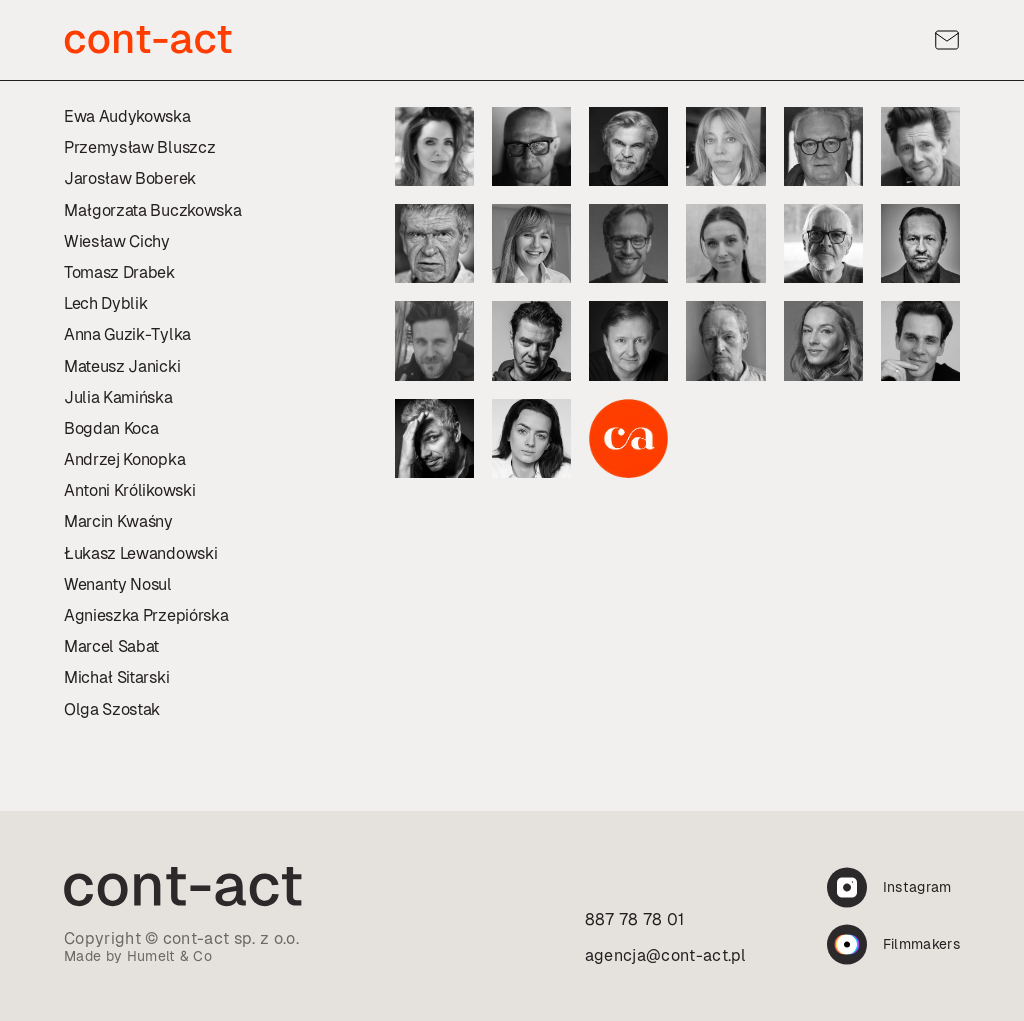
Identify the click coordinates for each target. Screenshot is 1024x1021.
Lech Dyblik (105, 303)
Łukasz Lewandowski (140, 553)
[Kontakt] (947, 40)
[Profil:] (434, 146)
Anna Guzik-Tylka (127, 334)
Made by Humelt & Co (138, 956)
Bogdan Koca (111, 428)
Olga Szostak (112, 709)
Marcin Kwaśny (118, 521)
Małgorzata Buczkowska (152, 210)
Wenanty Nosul (118, 584)
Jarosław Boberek (130, 178)
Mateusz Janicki (122, 366)
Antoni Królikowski (129, 490)
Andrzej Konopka (124, 459)
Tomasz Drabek (119, 272)
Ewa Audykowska (127, 116)
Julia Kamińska (118, 397)
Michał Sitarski (116, 677)
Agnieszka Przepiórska (146, 615)
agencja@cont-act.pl (666, 955)
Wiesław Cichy (117, 241)
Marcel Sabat (111, 646)
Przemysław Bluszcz (139, 147)
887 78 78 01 (635, 919)
